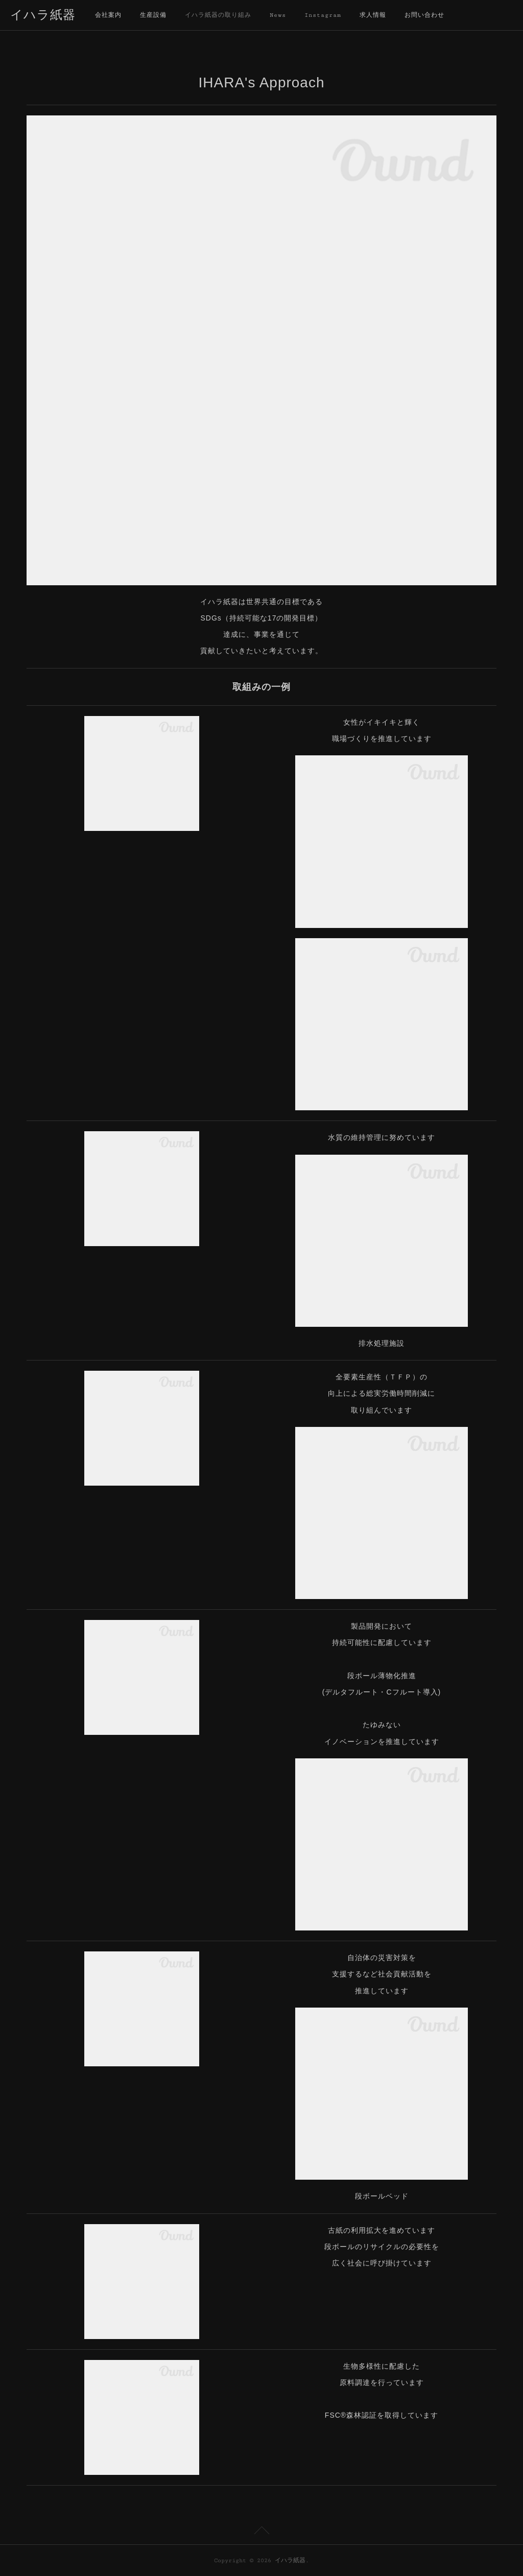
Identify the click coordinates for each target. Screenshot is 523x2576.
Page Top (261, 2532)
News (278, 15)
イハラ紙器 (43, 15)
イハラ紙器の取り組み (218, 15)
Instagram (322, 15)
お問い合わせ (424, 15)
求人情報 (373, 15)
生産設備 (153, 15)
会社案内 (108, 15)
